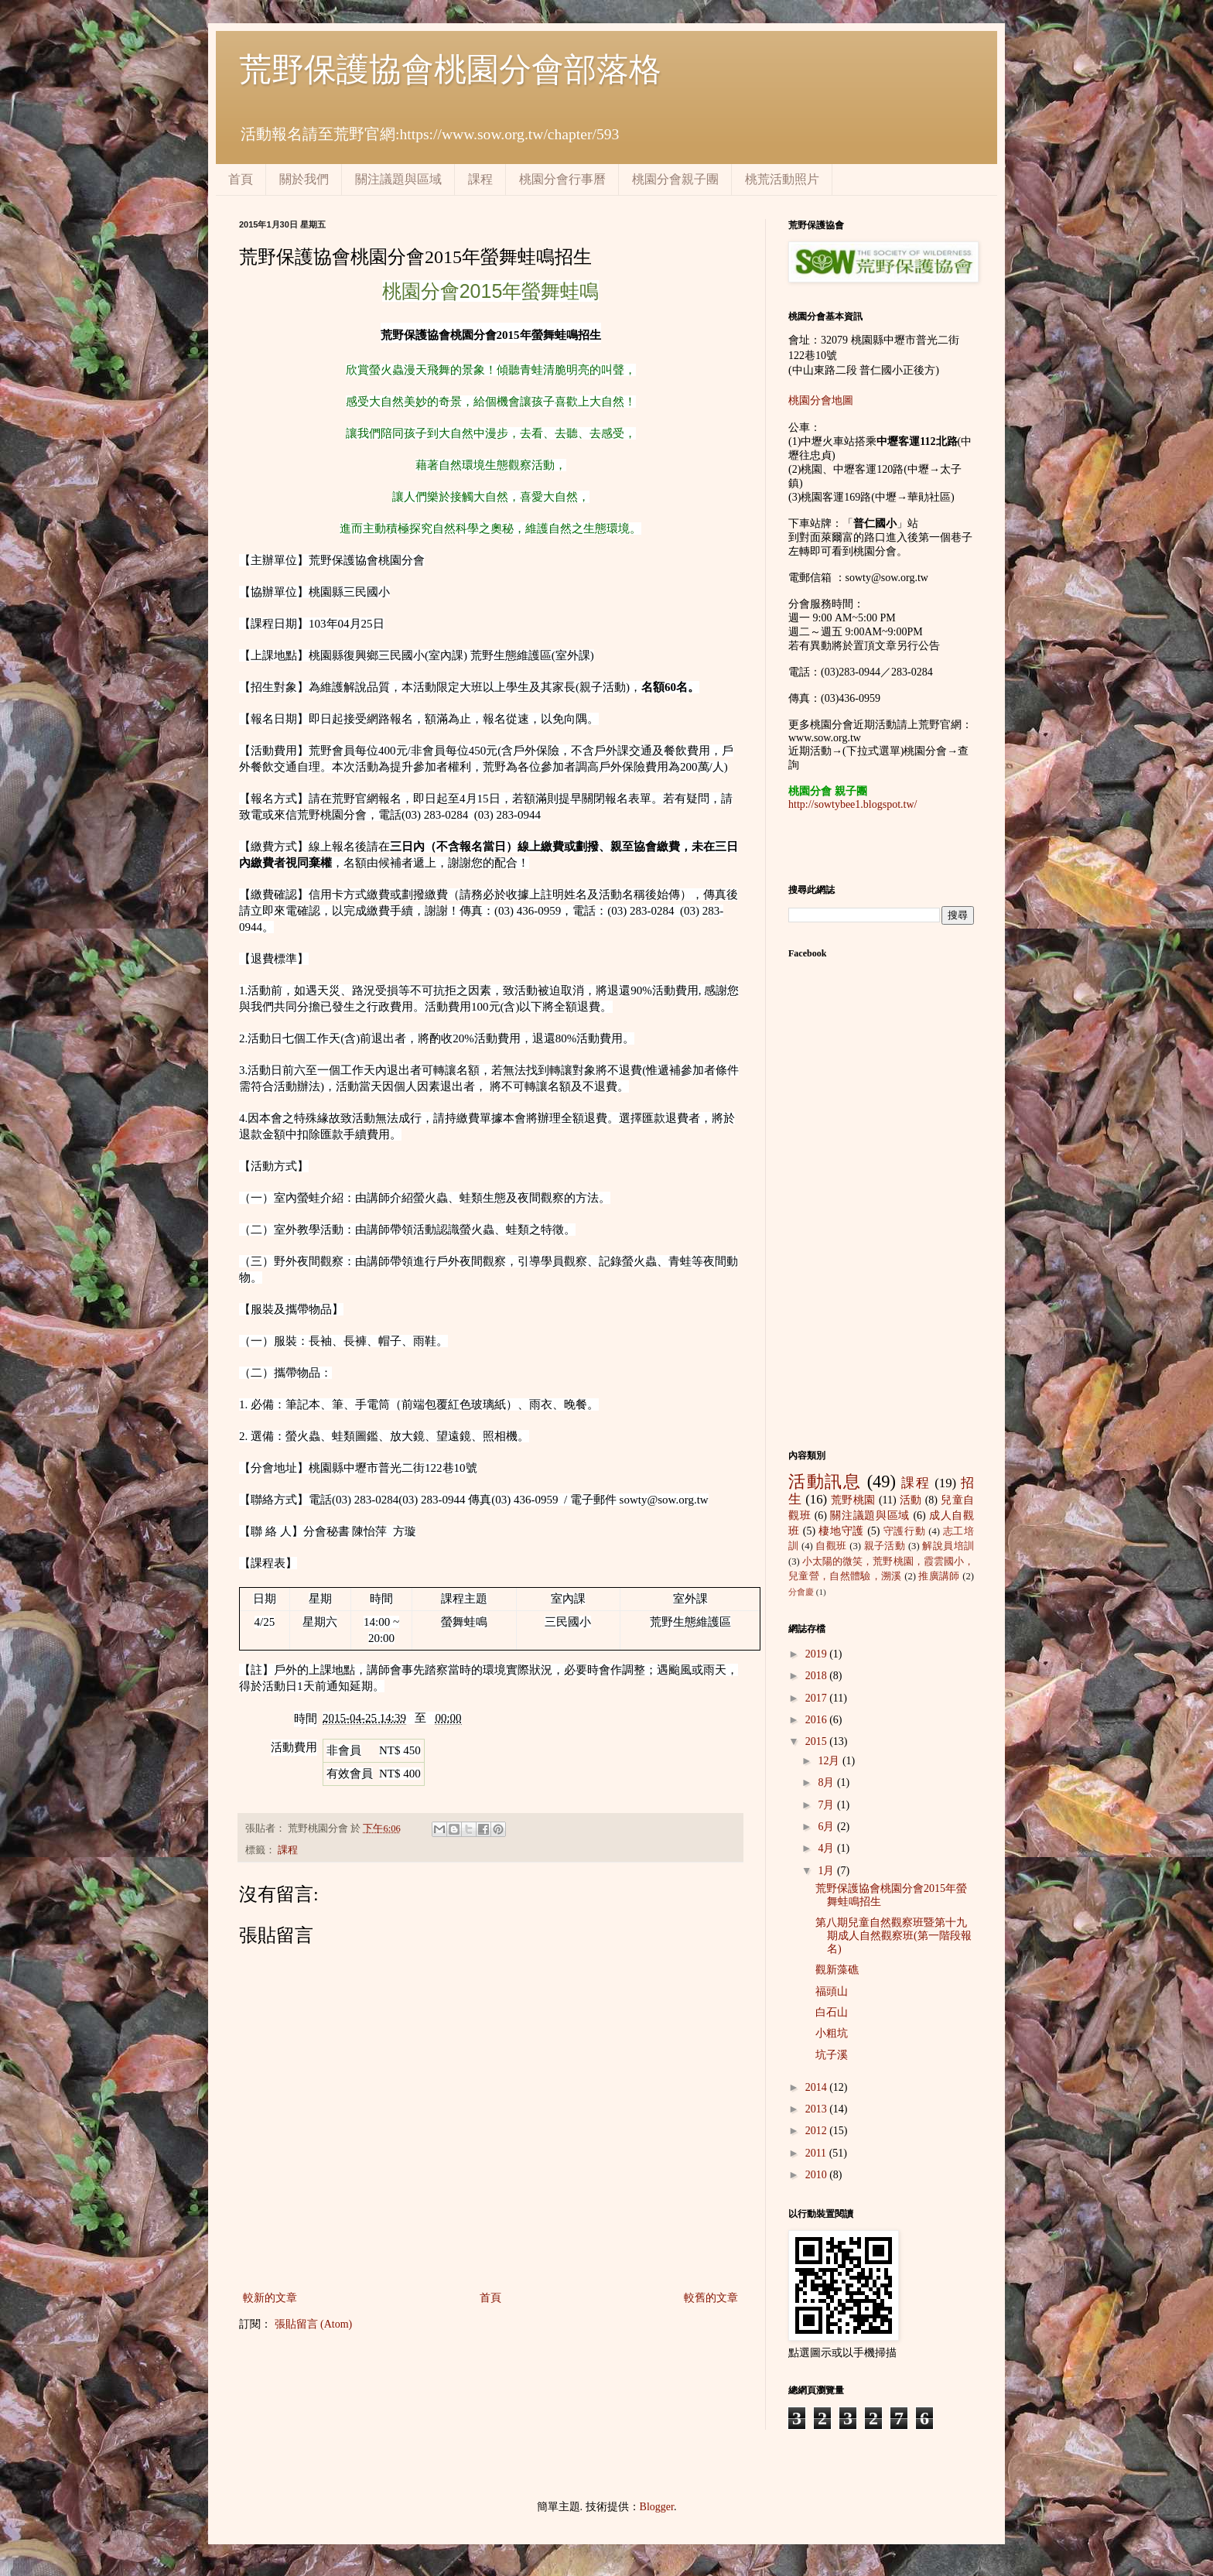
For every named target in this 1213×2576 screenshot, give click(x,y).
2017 (817, 1698)
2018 (817, 1675)
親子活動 (885, 1546)
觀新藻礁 (837, 1970)
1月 (827, 1870)
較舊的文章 (711, 2298)
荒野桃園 (853, 1500)
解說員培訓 (948, 1546)
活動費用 (294, 1747)
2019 (817, 1654)
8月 (827, 1782)
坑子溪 (831, 2055)
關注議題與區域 (398, 179)
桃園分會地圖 (820, 400)
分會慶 (801, 1591)
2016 (817, 1720)
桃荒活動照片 (782, 179)
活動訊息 (824, 1481)
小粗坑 (831, 2033)
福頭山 (831, 1991)
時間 (305, 1718)
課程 (480, 179)
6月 (827, 1826)
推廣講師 (938, 1576)
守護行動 (904, 1531)
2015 (817, 1741)
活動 (911, 1500)
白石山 (831, 2012)
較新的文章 (270, 2298)
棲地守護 (841, 1531)
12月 (830, 1761)
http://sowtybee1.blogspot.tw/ (852, 804)
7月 (827, 1805)
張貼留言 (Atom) (314, 2324)
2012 (817, 2130)
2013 (817, 2109)
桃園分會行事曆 (562, 179)
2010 (817, 2175)
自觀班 (830, 1546)
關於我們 (304, 179)
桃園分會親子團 (675, 179)
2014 (817, 2087)
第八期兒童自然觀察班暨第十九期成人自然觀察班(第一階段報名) (893, 1936)
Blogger (657, 2507)
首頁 (240, 179)
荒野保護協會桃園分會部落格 (450, 69)
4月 (827, 1848)
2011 (817, 2153)
